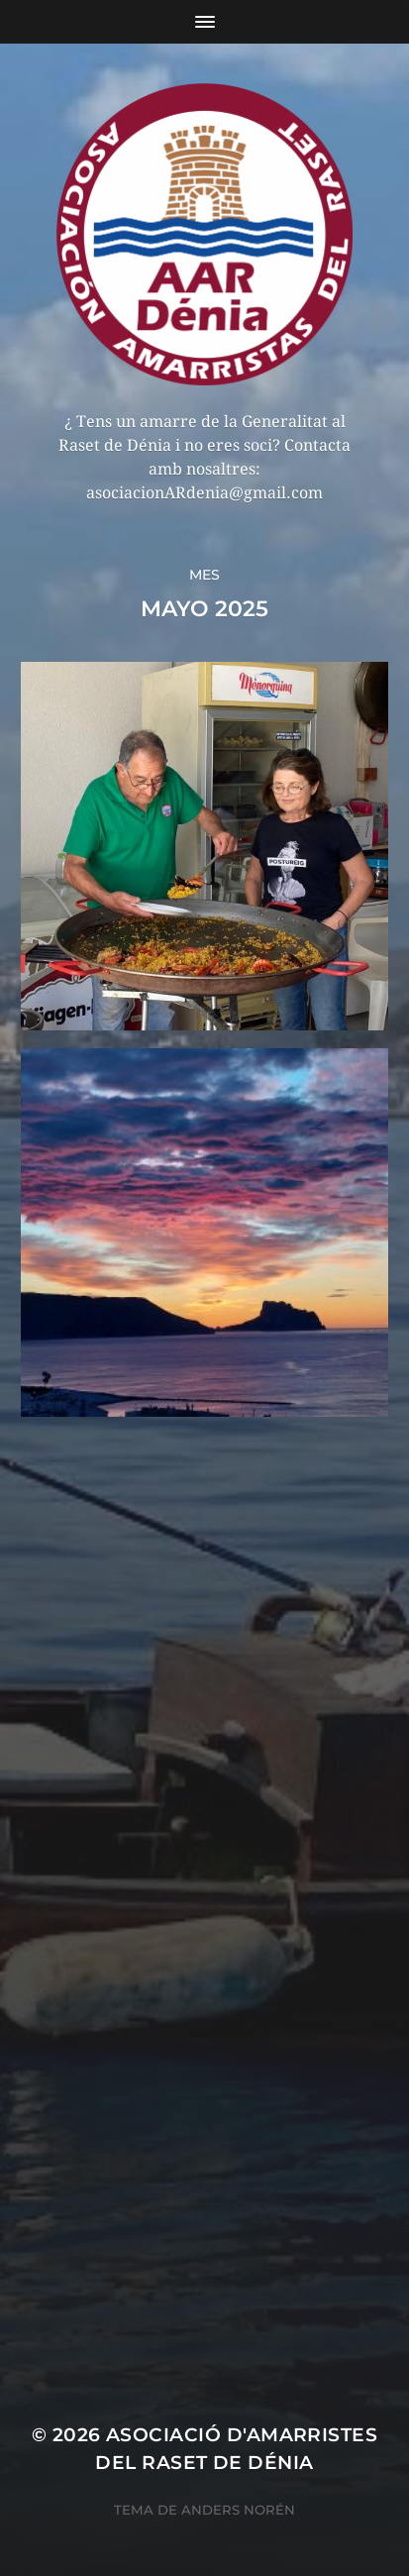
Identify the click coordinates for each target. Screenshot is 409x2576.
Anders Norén (238, 2510)
